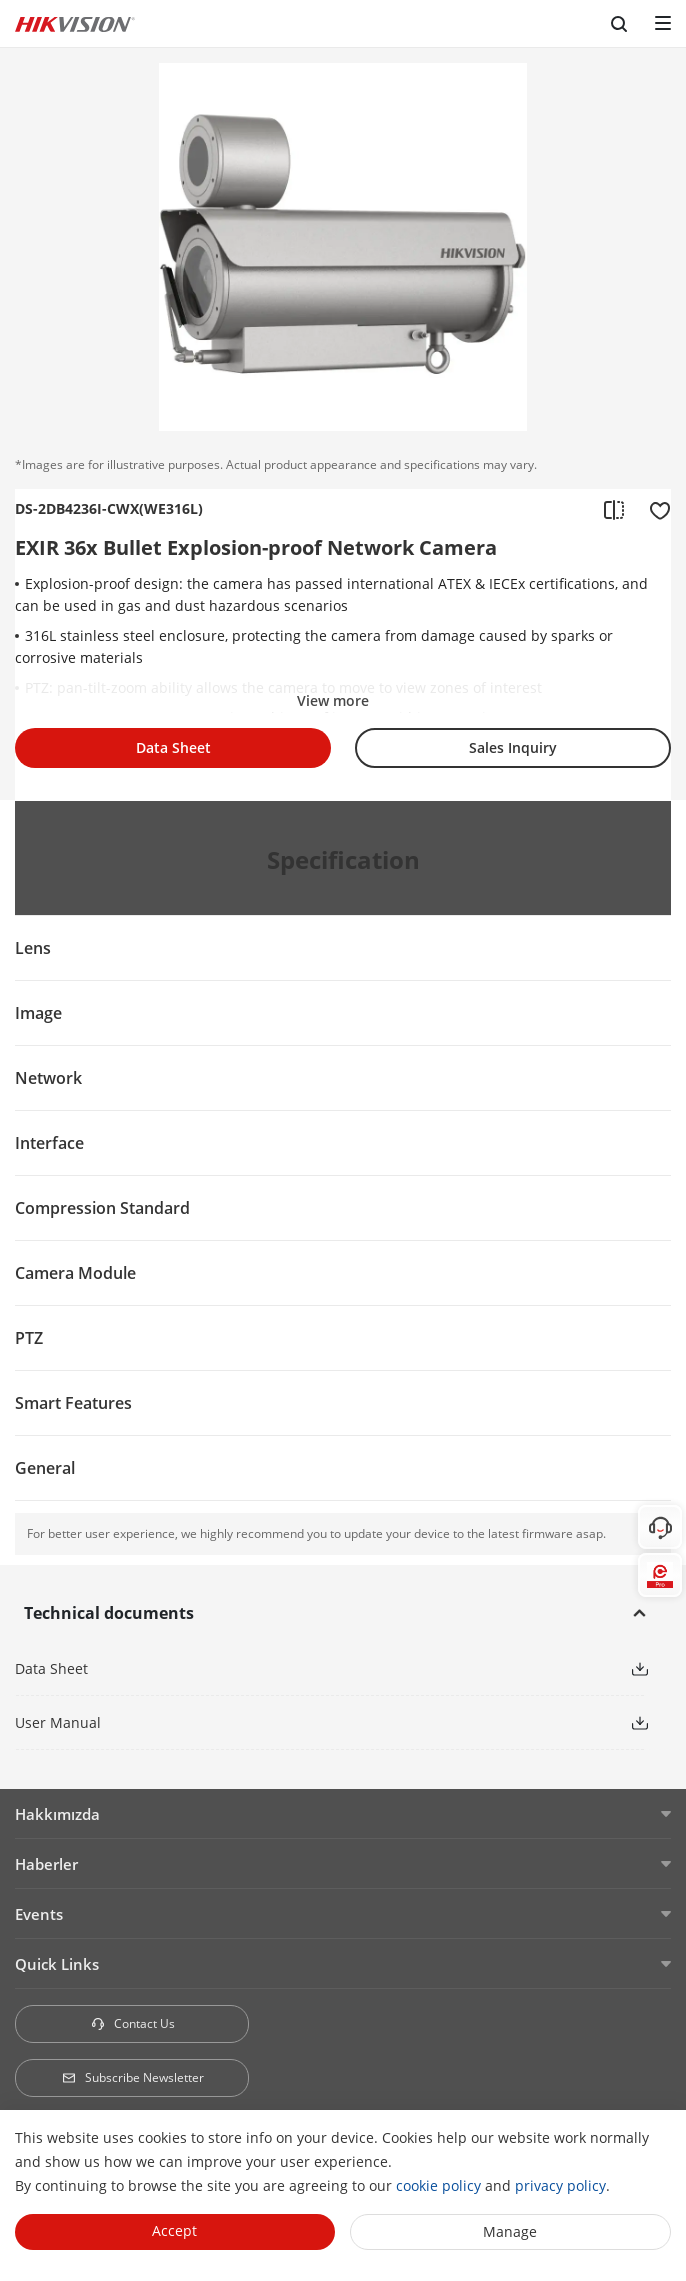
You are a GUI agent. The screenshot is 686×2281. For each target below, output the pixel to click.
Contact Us (132, 2023)
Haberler (46, 1864)
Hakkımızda (57, 1814)
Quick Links (57, 1964)
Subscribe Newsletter (132, 2077)
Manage (510, 2231)
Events (39, 1914)
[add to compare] (614, 509)
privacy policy (560, 2185)
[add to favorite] (654, 509)
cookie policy (438, 2185)
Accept (174, 2230)
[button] (640, 1668)
